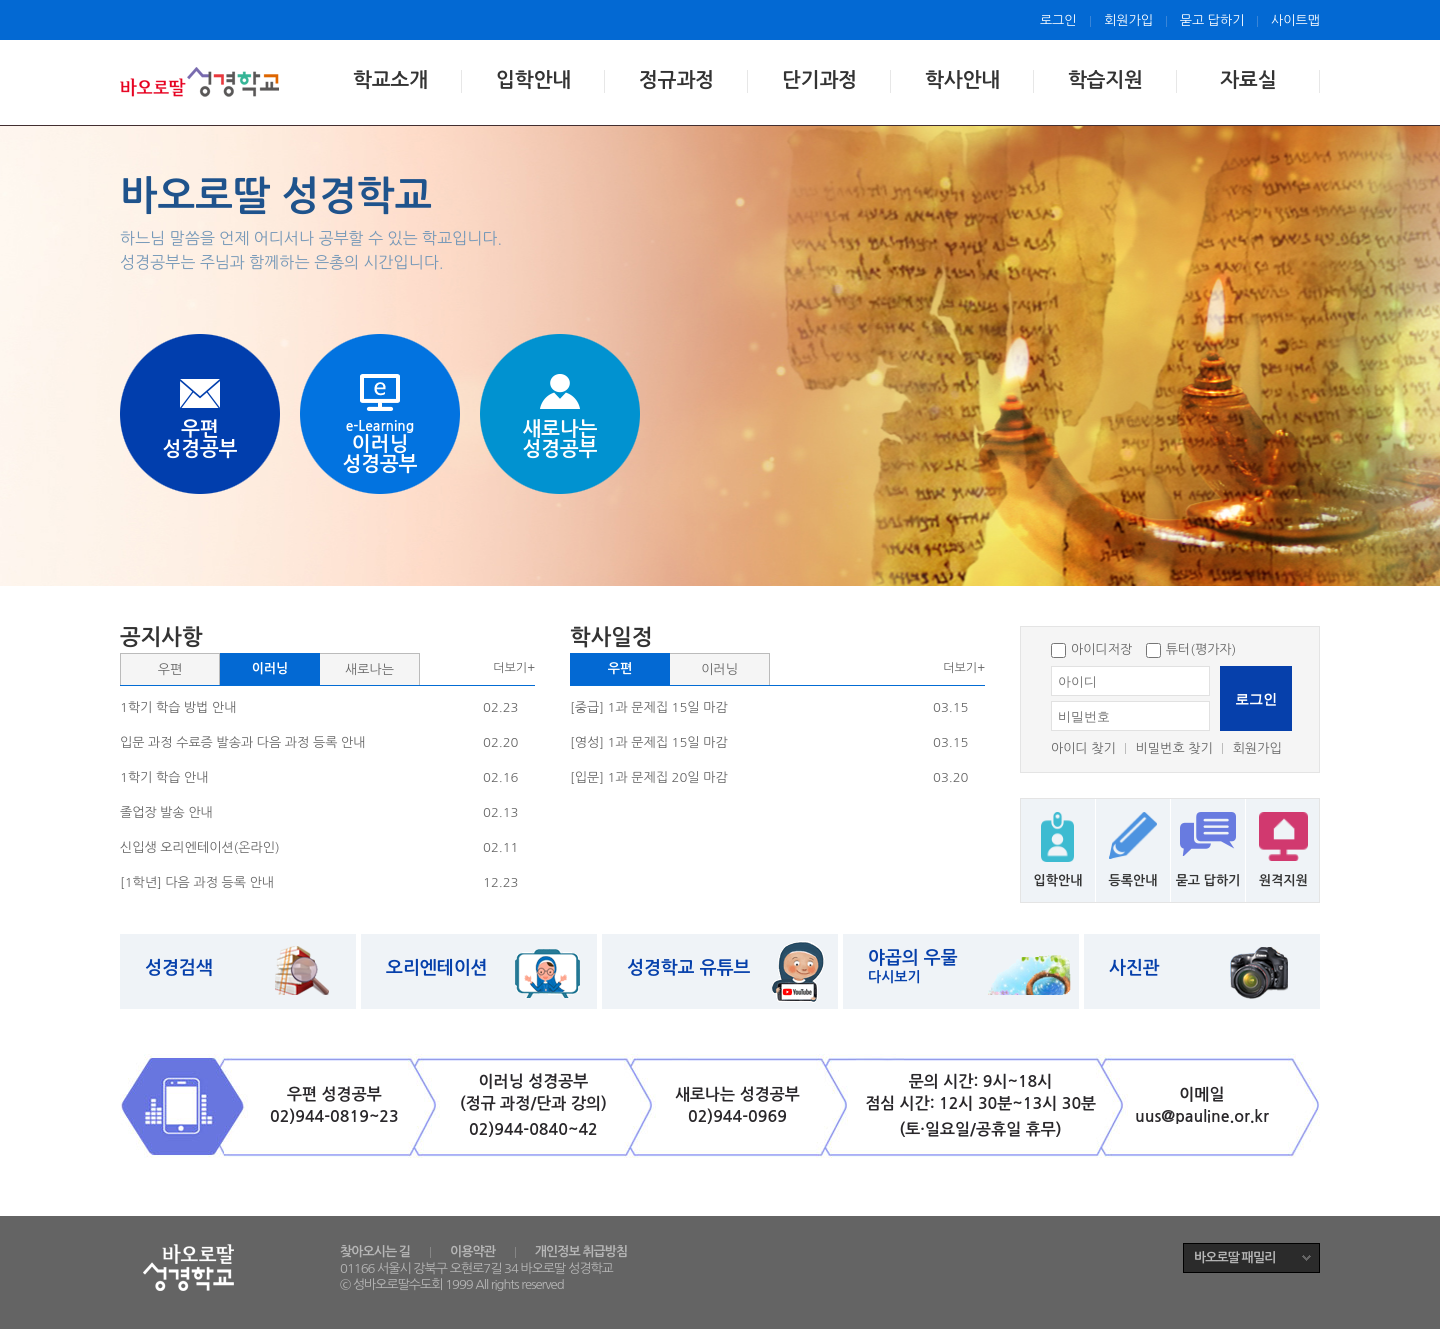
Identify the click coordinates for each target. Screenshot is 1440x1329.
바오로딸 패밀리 (1234, 1257)
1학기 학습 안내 (164, 777)
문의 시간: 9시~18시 (981, 1081)
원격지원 (1283, 880)
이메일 (1201, 1094)
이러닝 (270, 668)
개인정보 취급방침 (581, 1251)
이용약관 (472, 1251)
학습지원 (1105, 80)
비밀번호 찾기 (1174, 748)
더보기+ (514, 668)
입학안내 (533, 80)
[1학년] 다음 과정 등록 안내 (197, 882)
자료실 (1248, 80)
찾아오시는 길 (375, 1251)
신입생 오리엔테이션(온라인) (200, 847)
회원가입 (1128, 20)
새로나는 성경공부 (737, 1094)
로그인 (1058, 20)
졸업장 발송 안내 (166, 812)
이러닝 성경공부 (534, 1081)
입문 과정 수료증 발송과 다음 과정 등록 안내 (242, 742)
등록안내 (1133, 880)
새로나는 (369, 669)
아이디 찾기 (1083, 748)
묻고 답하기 (1212, 20)
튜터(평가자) (1191, 649)
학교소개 (390, 80)
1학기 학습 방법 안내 (178, 707)
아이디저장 (1091, 649)
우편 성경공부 (334, 1094)
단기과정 (819, 80)
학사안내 (962, 80)
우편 (170, 669)
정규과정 (676, 80)
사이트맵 (1295, 20)
